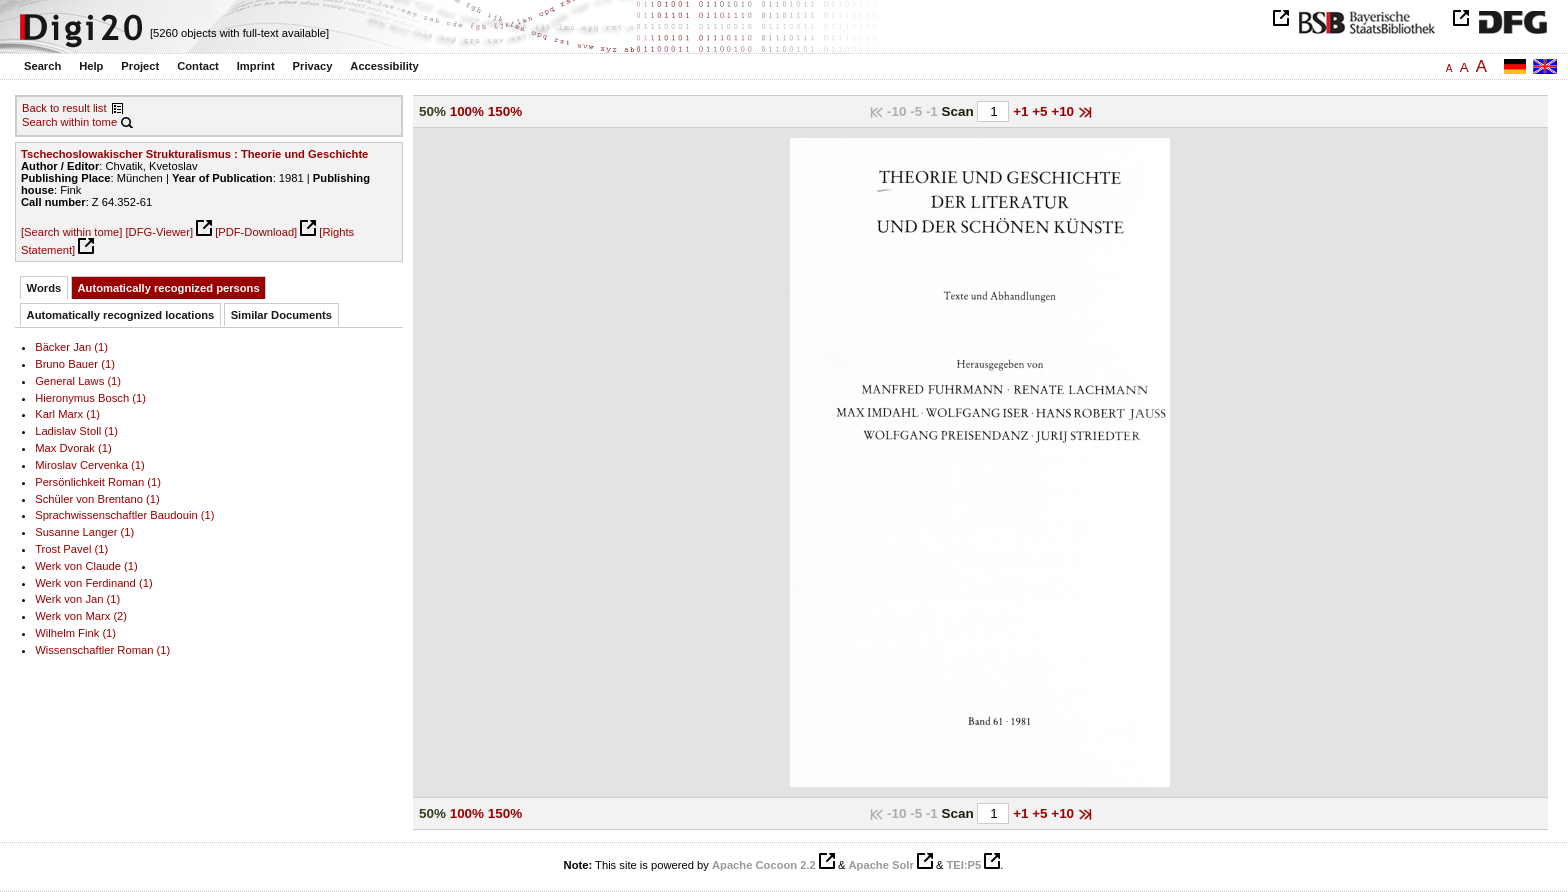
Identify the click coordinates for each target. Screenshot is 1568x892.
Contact (198, 66)
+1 (1022, 111)
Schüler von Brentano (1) (97, 499)
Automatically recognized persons (169, 288)
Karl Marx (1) (67, 414)
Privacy (313, 66)
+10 (1064, 111)
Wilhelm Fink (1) (75, 633)
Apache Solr (881, 865)
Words (44, 288)
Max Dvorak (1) (73, 448)
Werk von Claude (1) (86, 566)
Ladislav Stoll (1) (76, 431)
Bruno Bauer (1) (75, 364)
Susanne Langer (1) (84, 532)
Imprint (256, 66)
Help (91, 66)
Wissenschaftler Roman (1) (102, 650)
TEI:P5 (963, 865)
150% (505, 111)
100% (467, 111)
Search (42, 66)
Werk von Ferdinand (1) (93, 583)
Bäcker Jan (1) (71, 347)
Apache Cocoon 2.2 (764, 865)
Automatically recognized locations (121, 315)
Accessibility (384, 66)
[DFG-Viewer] (159, 232)
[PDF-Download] (256, 232)
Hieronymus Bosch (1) (90, 398)
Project (140, 66)
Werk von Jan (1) (77, 599)
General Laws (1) (78, 381)
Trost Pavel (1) (71, 549)
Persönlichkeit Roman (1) (98, 482)
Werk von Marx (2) (81, 616)
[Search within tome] (71, 232)
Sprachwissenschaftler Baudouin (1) (124, 515)
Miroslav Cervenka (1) (90, 465)
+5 (1041, 111)
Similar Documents (281, 315)
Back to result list (64, 108)
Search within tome (69, 122)
